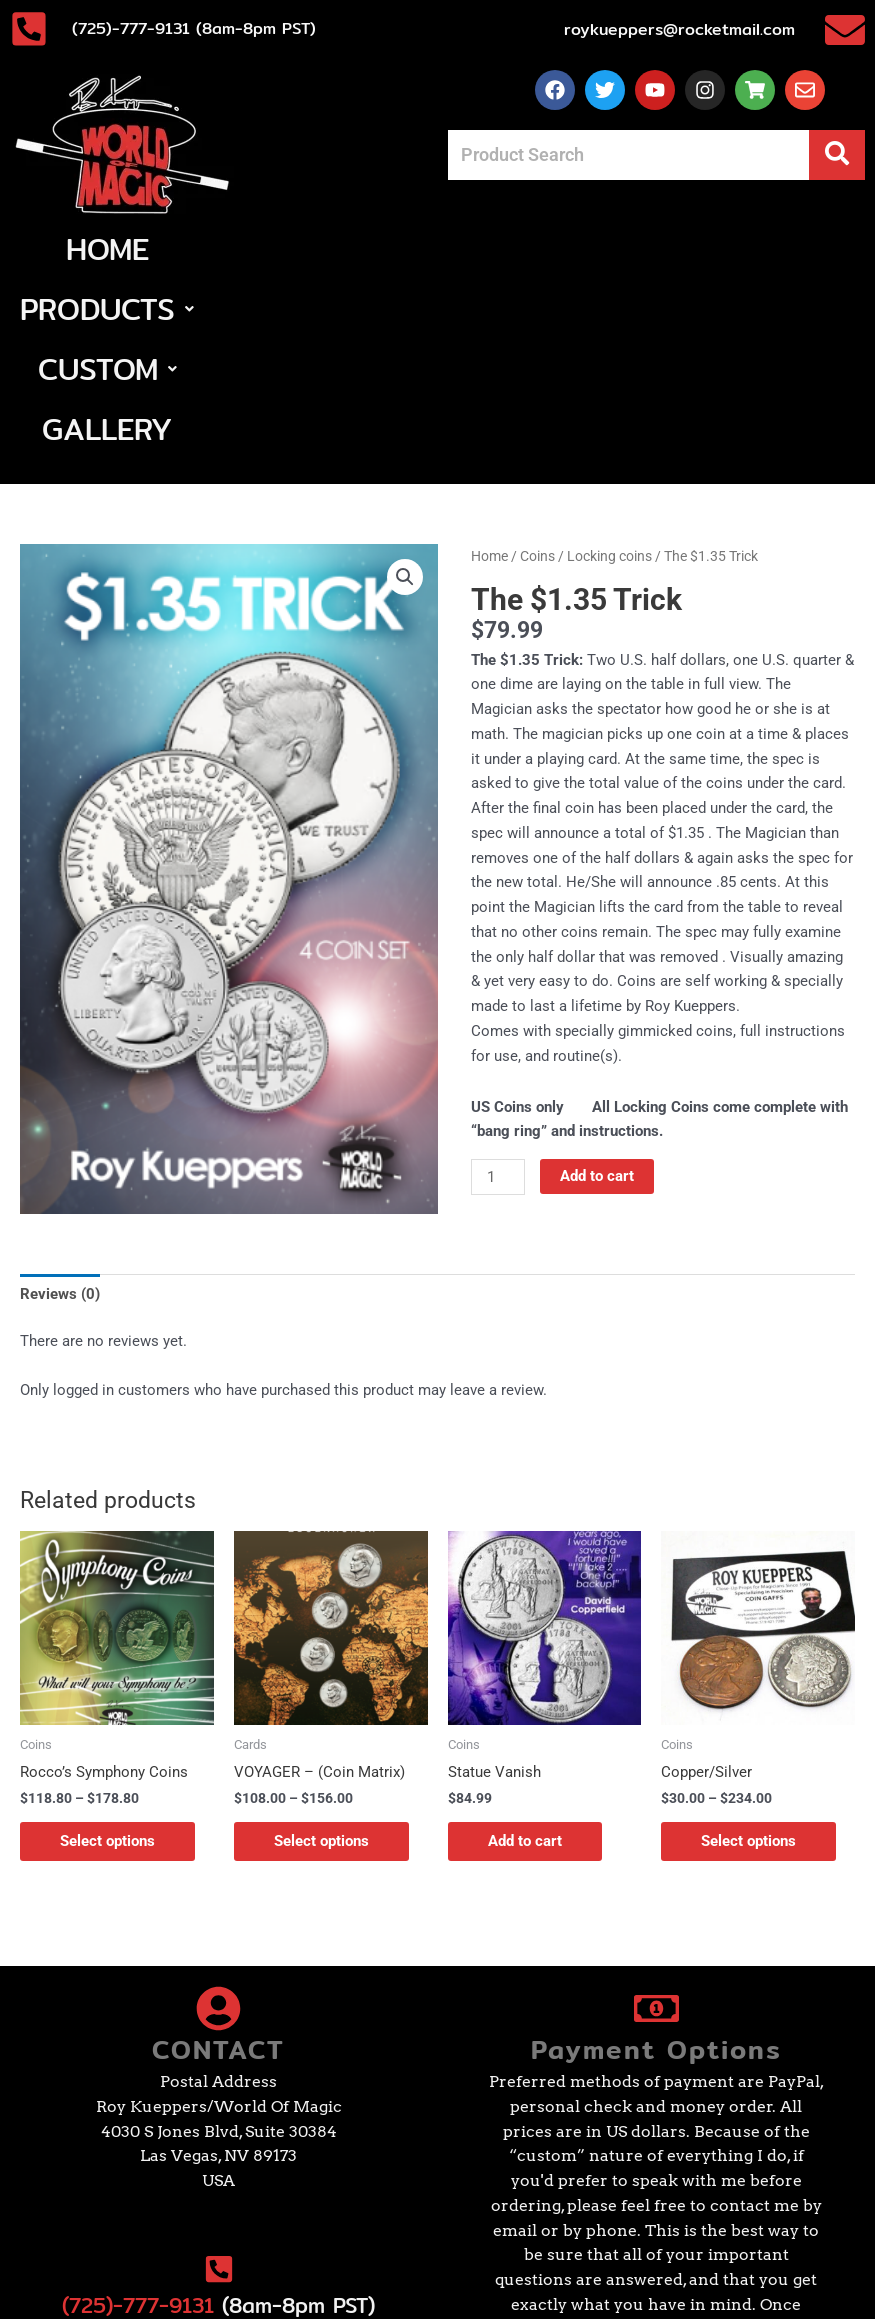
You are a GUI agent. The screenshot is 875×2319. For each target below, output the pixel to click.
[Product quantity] (498, 997)
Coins (537, 376)
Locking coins (609, 376)
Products (330, 249)
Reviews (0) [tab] (60, 1114)
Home (171, 249)
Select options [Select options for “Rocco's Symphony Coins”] (107, 1661)
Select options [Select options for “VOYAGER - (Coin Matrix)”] (321, 1661)
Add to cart (597, 996)
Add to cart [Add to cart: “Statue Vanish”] (525, 1661)
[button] (330, 249)
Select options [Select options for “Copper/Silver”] (748, 1661)
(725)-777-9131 (138, 2125)
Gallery (681, 249)
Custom (516, 249)
